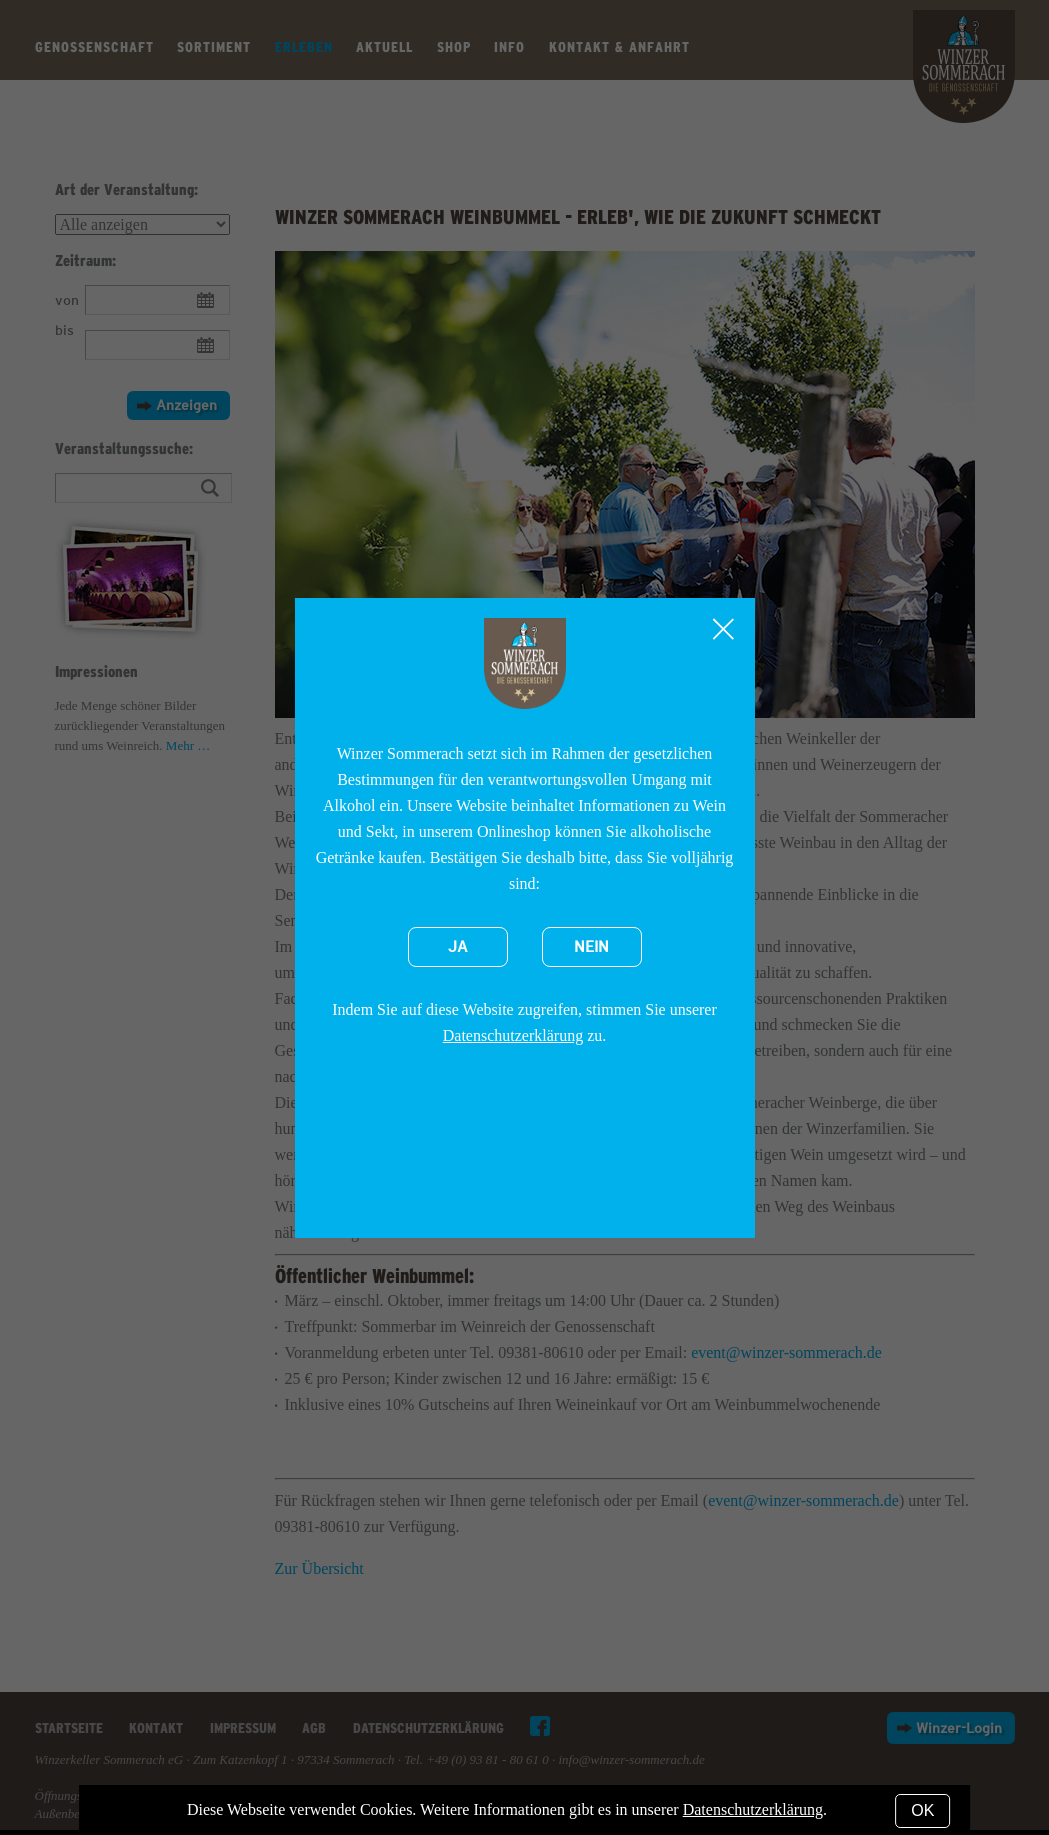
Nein (591, 947)
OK (922, 1810)
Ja (458, 947)
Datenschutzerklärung (513, 1035)
